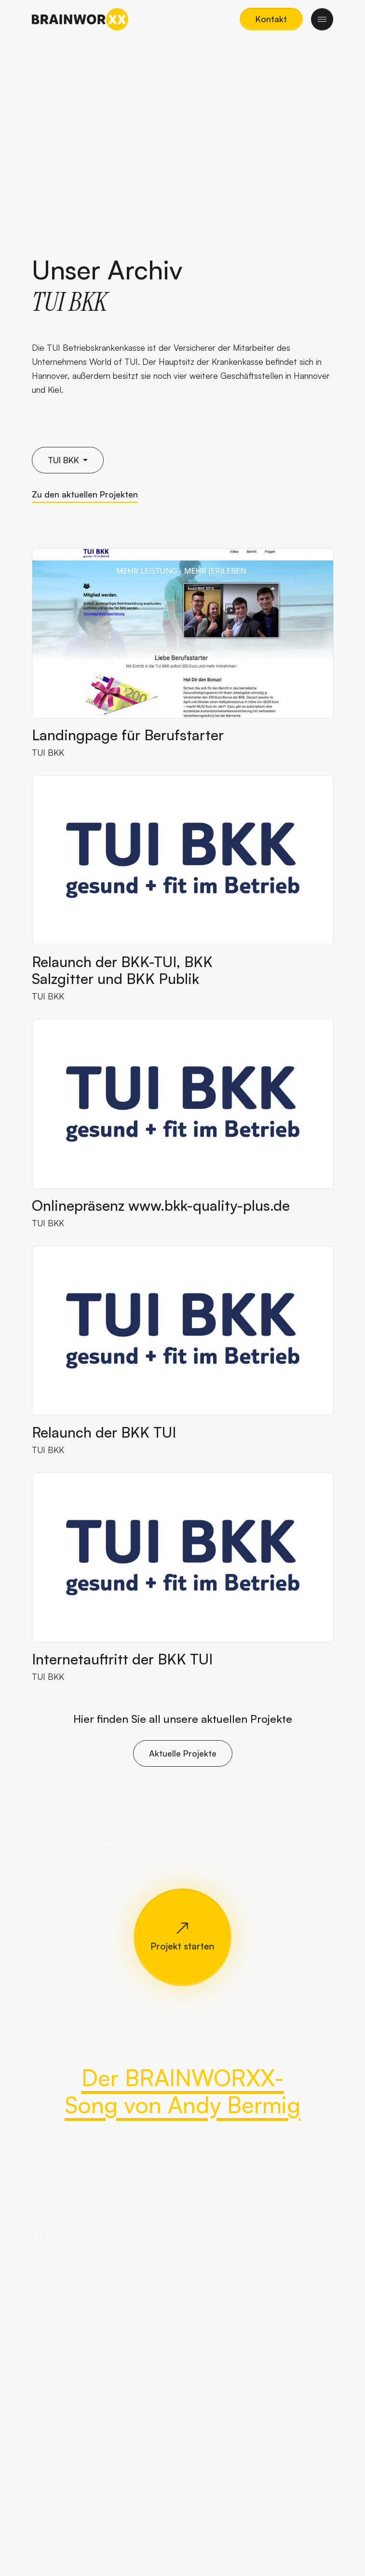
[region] (183, 2196)
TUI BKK (48, 752)
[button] (271, 19)
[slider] (66, 2176)
